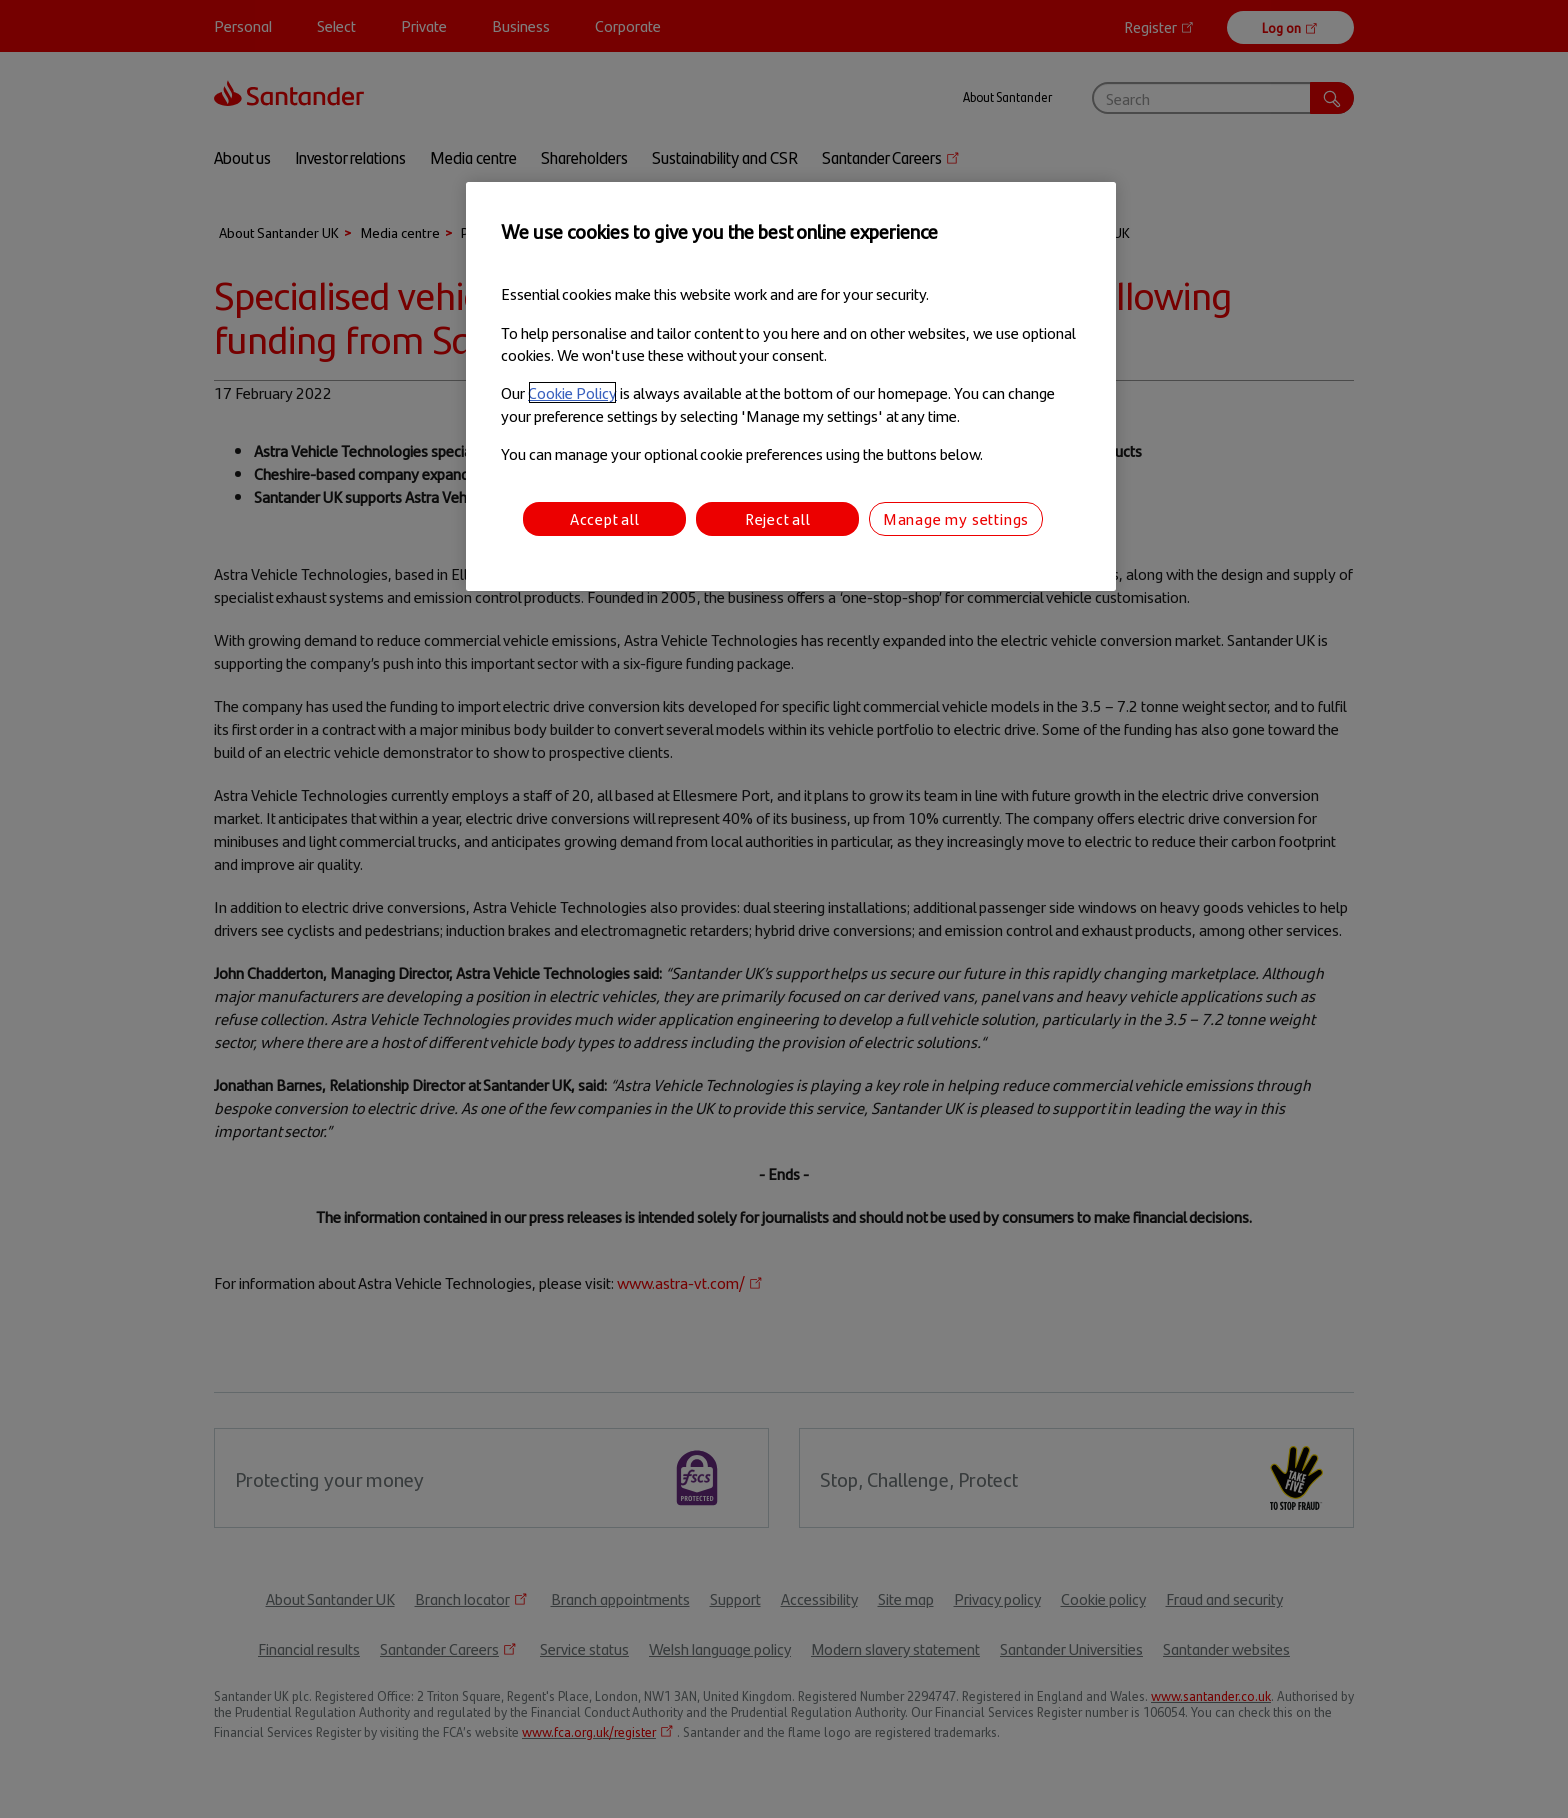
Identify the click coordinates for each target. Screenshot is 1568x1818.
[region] (791, 386)
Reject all (778, 518)
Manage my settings (956, 518)
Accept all (605, 518)
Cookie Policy (572, 392)
